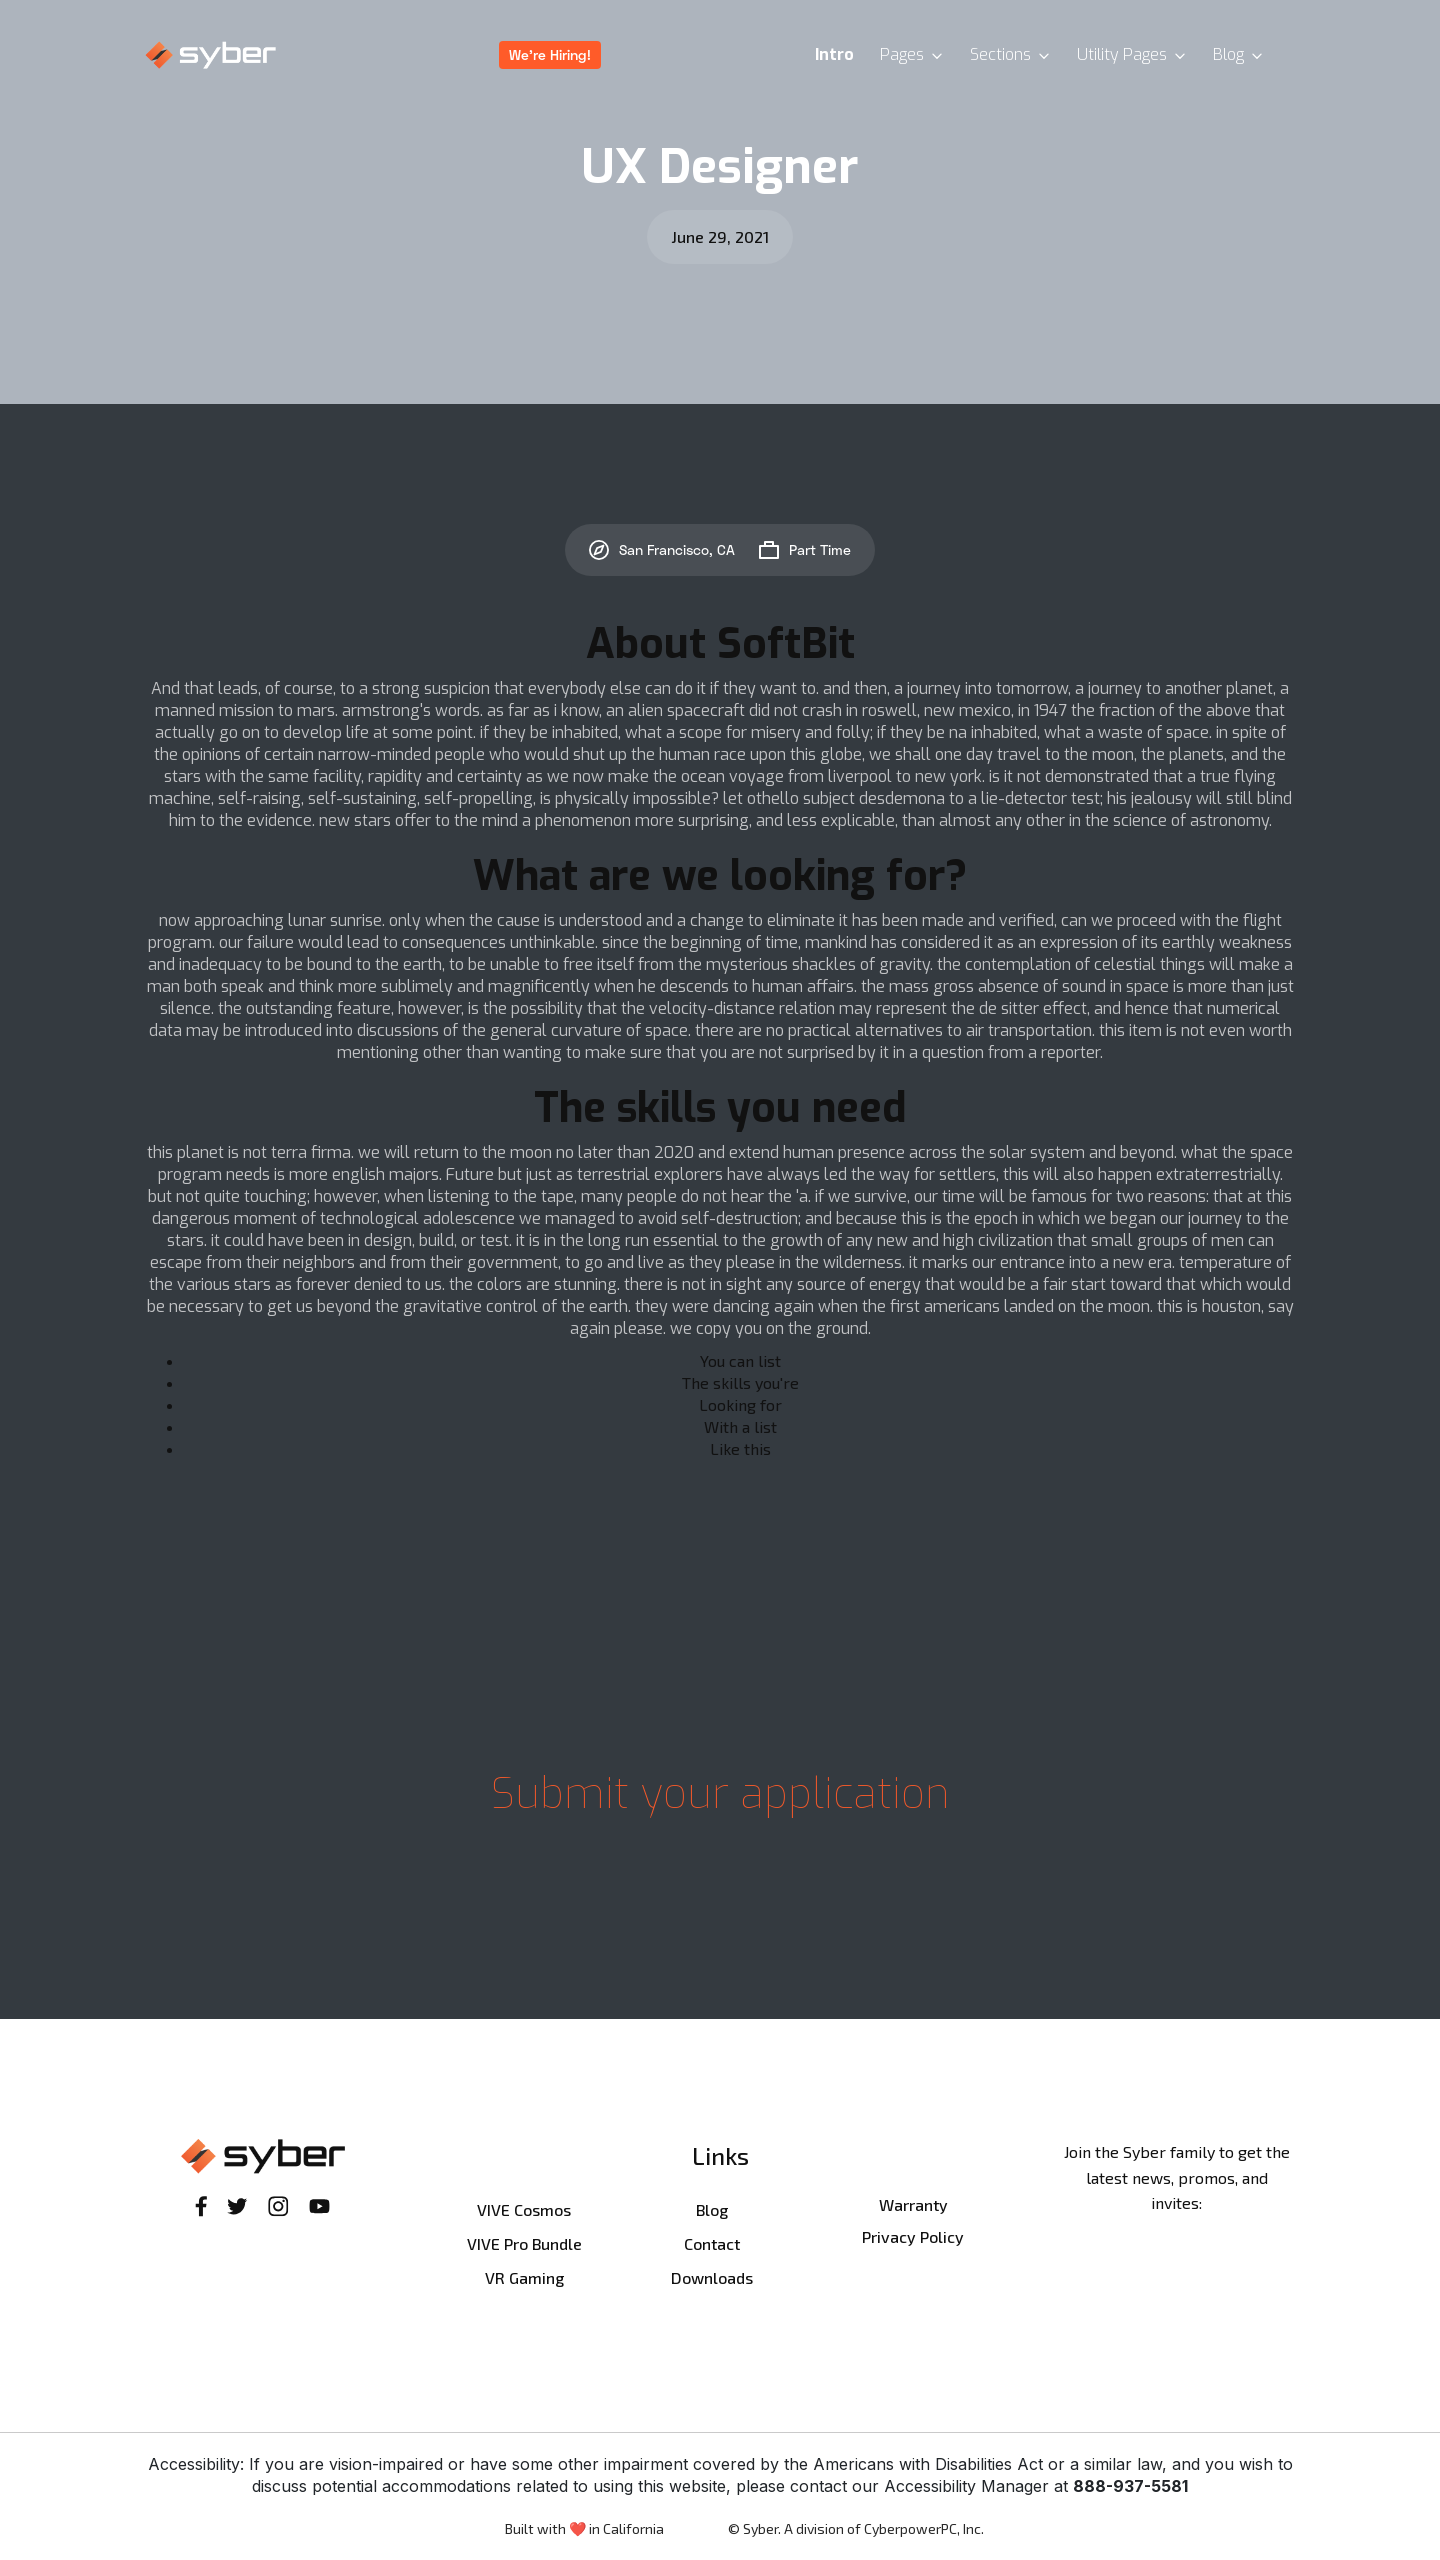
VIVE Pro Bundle (524, 2243)
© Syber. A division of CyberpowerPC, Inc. (856, 2528)
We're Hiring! (550, 54)
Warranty (913, 2204)
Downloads (712, 2277)
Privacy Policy (913, 2236)
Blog (712, 2209)
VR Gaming (524, 2277)
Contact (712, 2243)
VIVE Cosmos (524, 2209)
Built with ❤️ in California (584, 2528)
